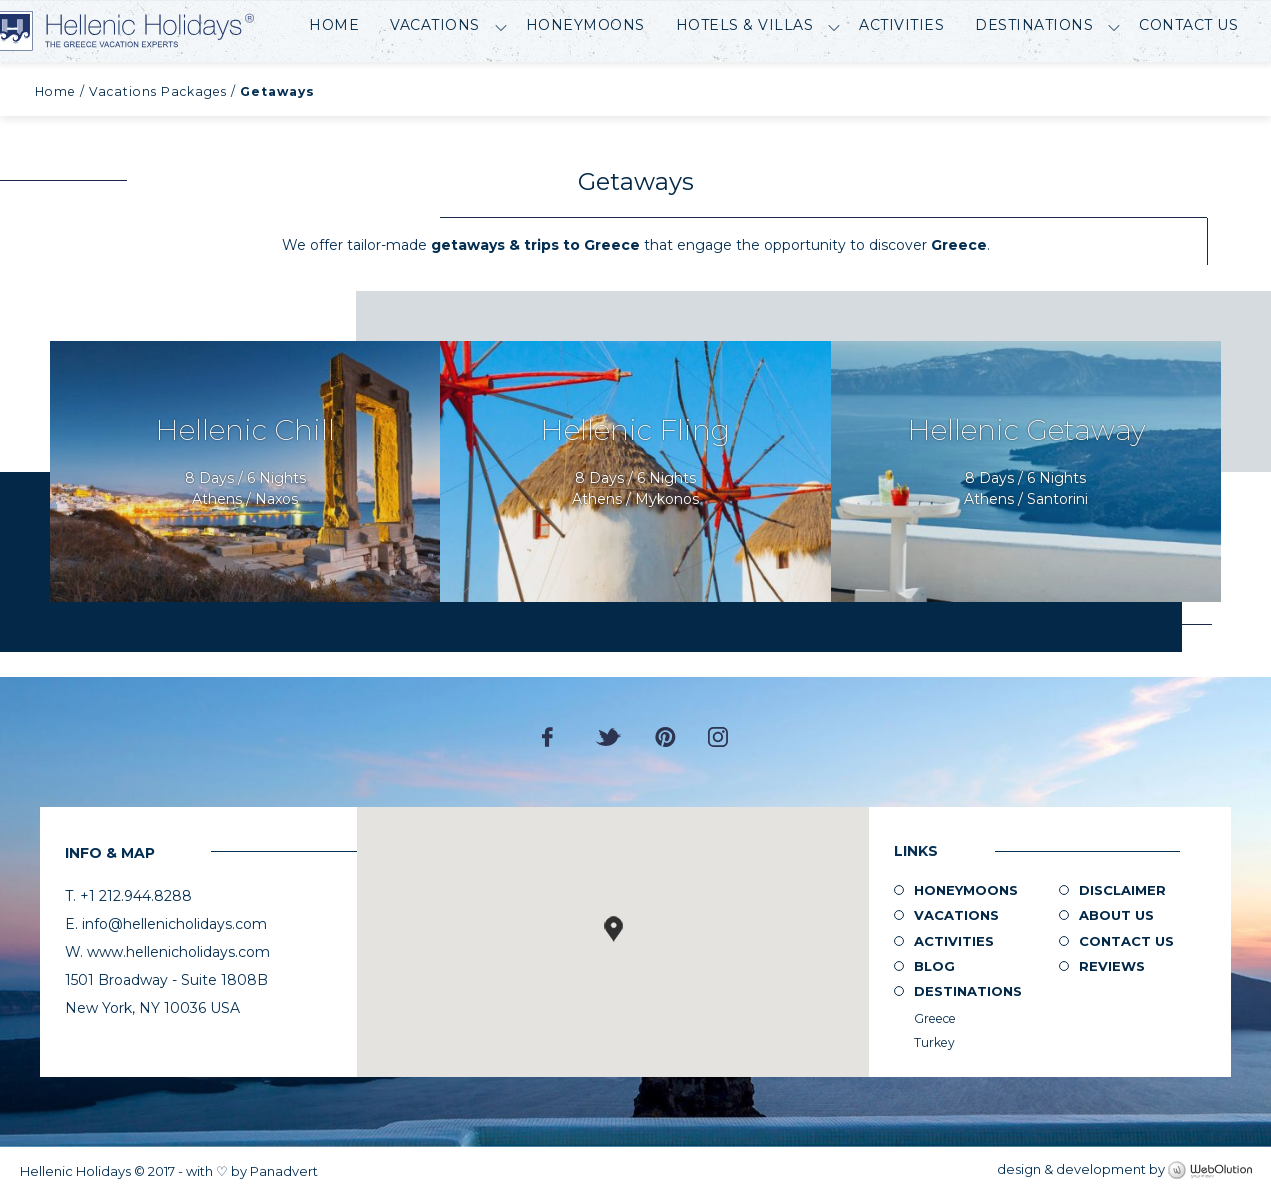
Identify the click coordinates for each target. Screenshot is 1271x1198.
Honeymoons (585, 87)
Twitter (609, 737)
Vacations (435, 87)
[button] (613, 929)
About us (1116, 915)
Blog (934, 966)
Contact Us (1188, 87)
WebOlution (1210, 1171)
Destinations (1034, 87)
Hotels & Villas (745, 87)
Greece (935, 1018)
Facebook (552, 737)
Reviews (1112, 966)
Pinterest (665, 737)
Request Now (245, 471)
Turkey (934, 1042)
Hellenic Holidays (161, 31)
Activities (901, 87)
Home (334, 87)
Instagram (718, 737)
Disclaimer (1122, 890)
